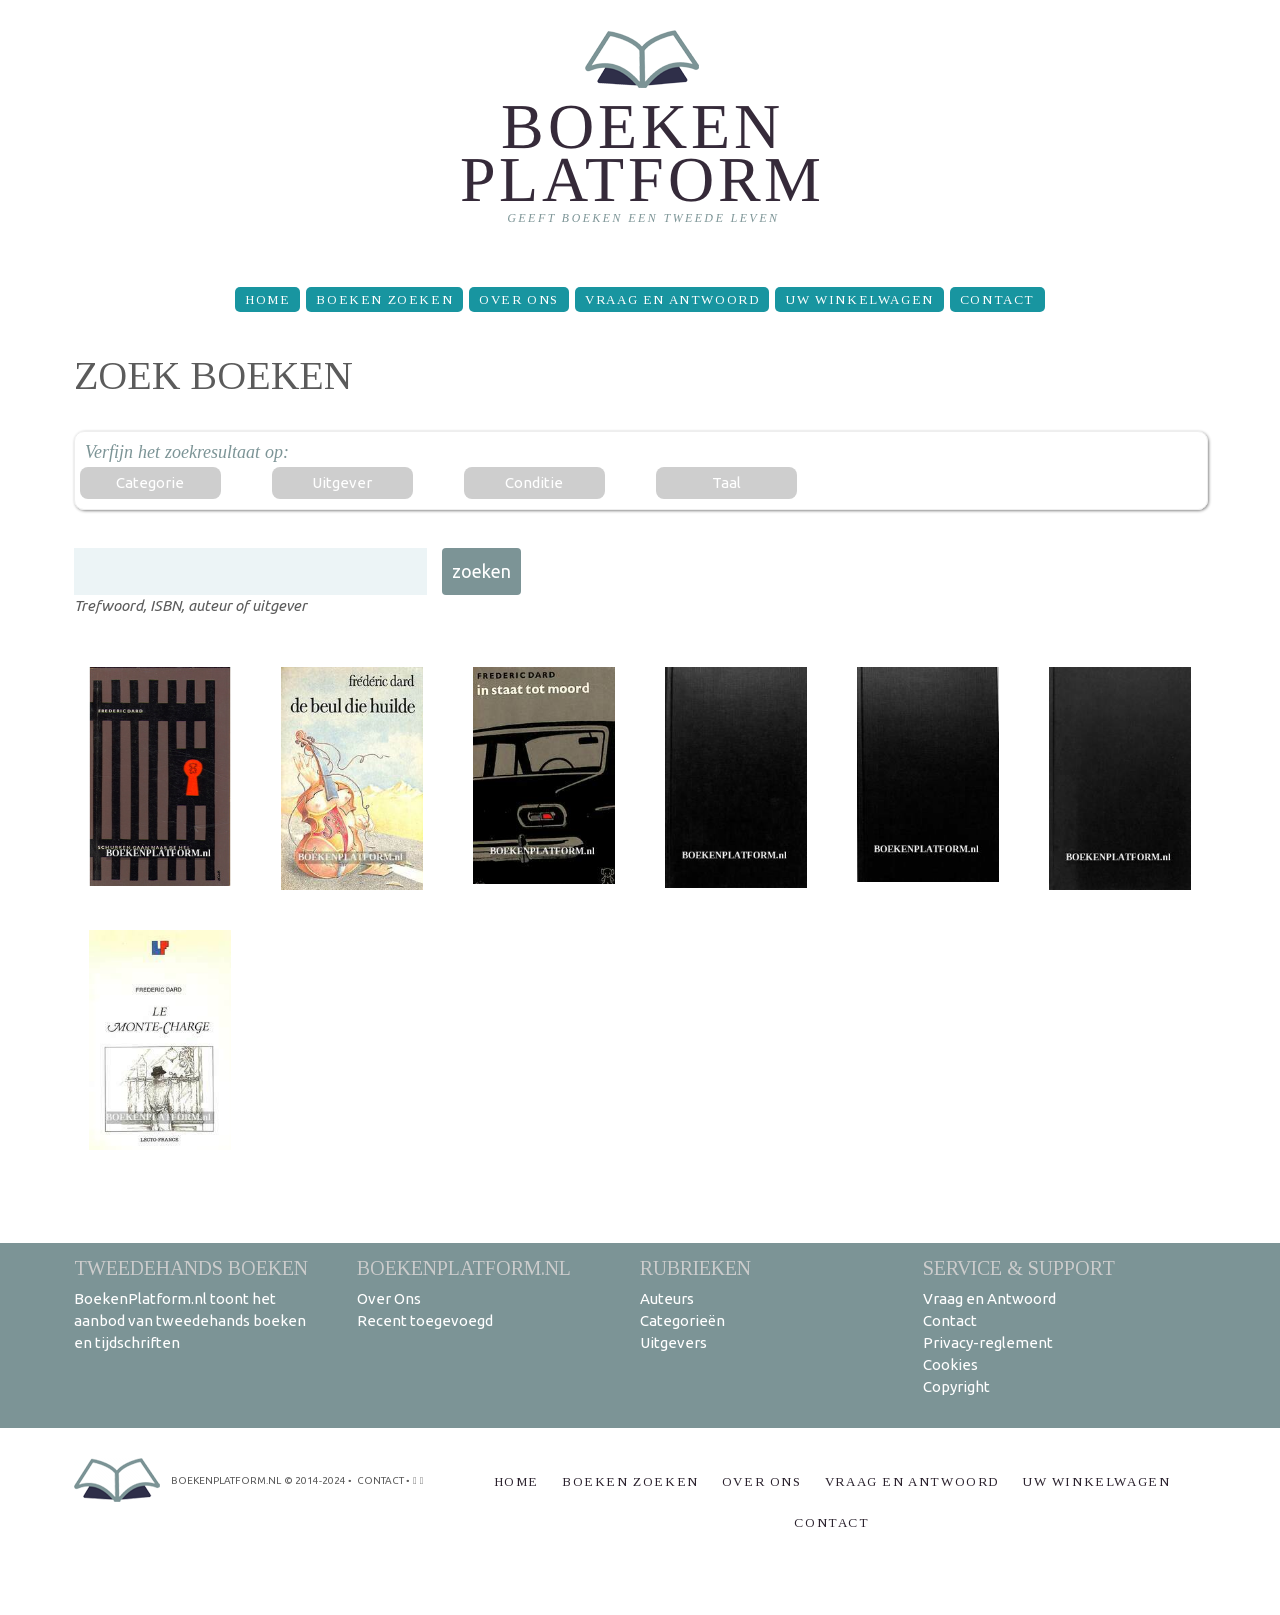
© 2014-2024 (315, 1480)
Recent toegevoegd (425, 1320)
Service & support (1019, 1267)
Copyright (956, 1386)
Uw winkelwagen (859, 299)
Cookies (950, 1364)
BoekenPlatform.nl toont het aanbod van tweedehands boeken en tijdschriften (190, 1320)
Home (267, 299)
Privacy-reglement (988, 1342)
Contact (997, 299)
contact (380, 1480)
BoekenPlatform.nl (464, 1267)
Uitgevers (673, 1342)
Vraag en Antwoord (672, 299)
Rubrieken (695, 1267)
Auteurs (667, 1298)
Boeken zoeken (384, 299)
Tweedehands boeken (191, 1267)
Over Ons (519, 299)
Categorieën (682, 1320)
